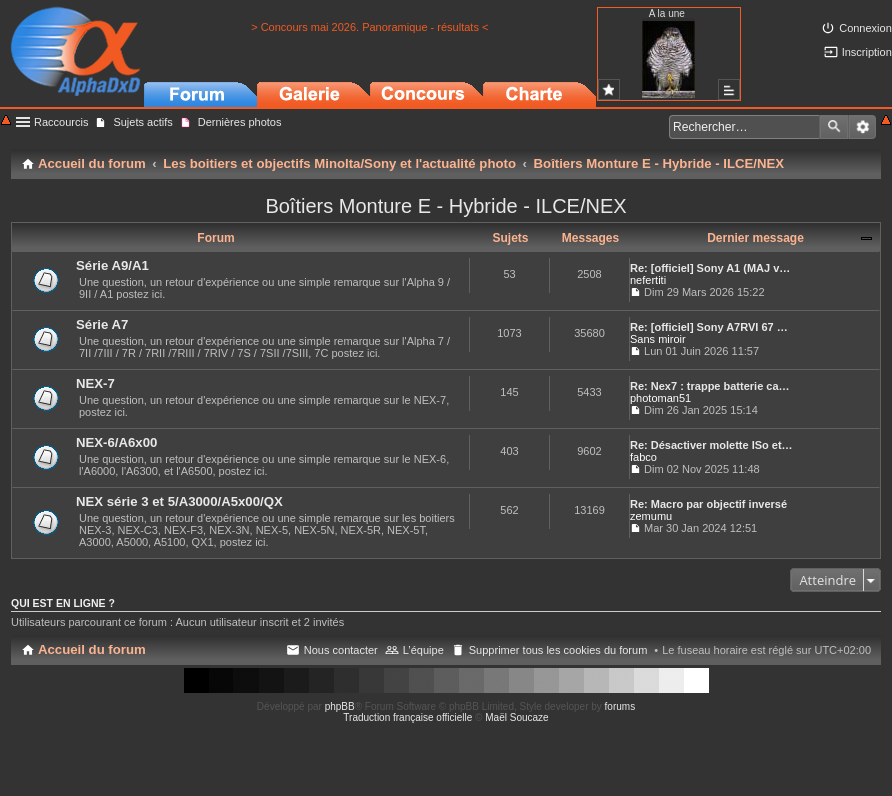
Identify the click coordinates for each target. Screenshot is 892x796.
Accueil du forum (92, 649)
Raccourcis (61, 122)
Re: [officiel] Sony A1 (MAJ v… (710, 268)
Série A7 (102, 324)
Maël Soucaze (516, 717)
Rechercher (834, 127)
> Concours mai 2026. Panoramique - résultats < (369, 27)
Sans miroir (658, 339)
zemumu (651, 516)
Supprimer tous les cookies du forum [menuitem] (558, 650)
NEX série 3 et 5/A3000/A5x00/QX (179, 501)
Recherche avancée (862, 127)
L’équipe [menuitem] (423, 650)
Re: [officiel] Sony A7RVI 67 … (709, 327)
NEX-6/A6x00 (116, 442)
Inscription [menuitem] (867, 52)
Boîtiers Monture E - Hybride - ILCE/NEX (445, 206)
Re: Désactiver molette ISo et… (711, 445)
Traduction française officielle (407, 717)
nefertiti (648, 280)
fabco (643, 457)
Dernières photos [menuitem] (240, 122)
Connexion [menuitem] (865, 28)
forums (620, 706)
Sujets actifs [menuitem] (142, 122)
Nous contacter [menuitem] (341, 650)
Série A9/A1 (112, 265)
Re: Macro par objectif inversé (708, 504)
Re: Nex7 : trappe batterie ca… (710, 386)
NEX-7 (95, 383)
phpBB (340, 706)
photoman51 (660, 398)
